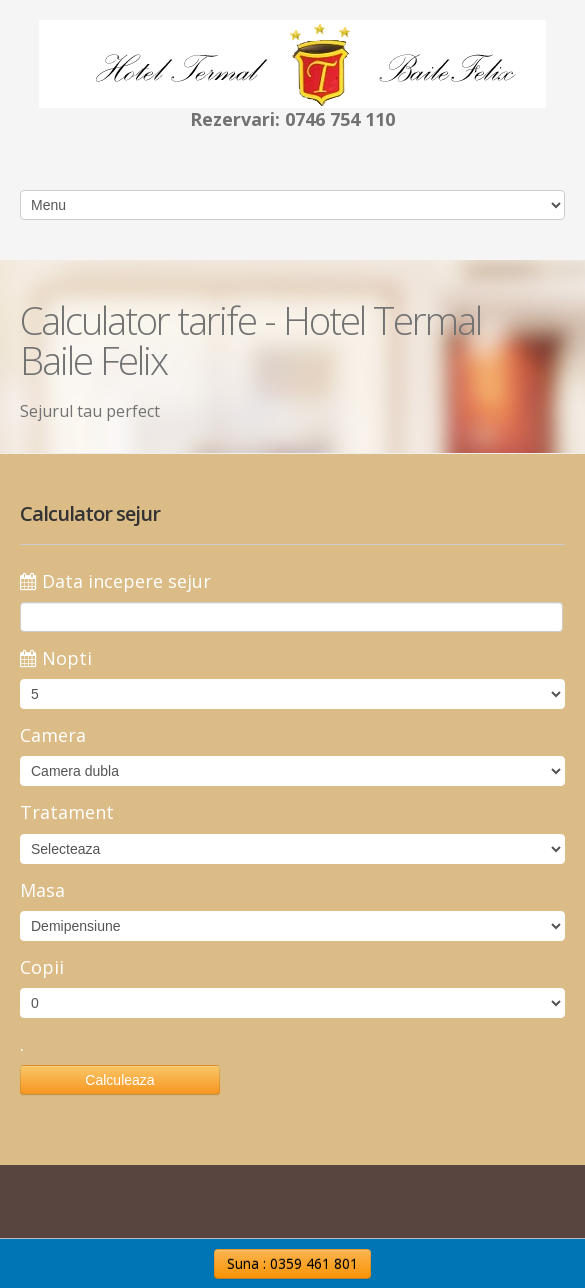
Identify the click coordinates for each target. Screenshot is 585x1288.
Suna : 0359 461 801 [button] (292, 1263)
